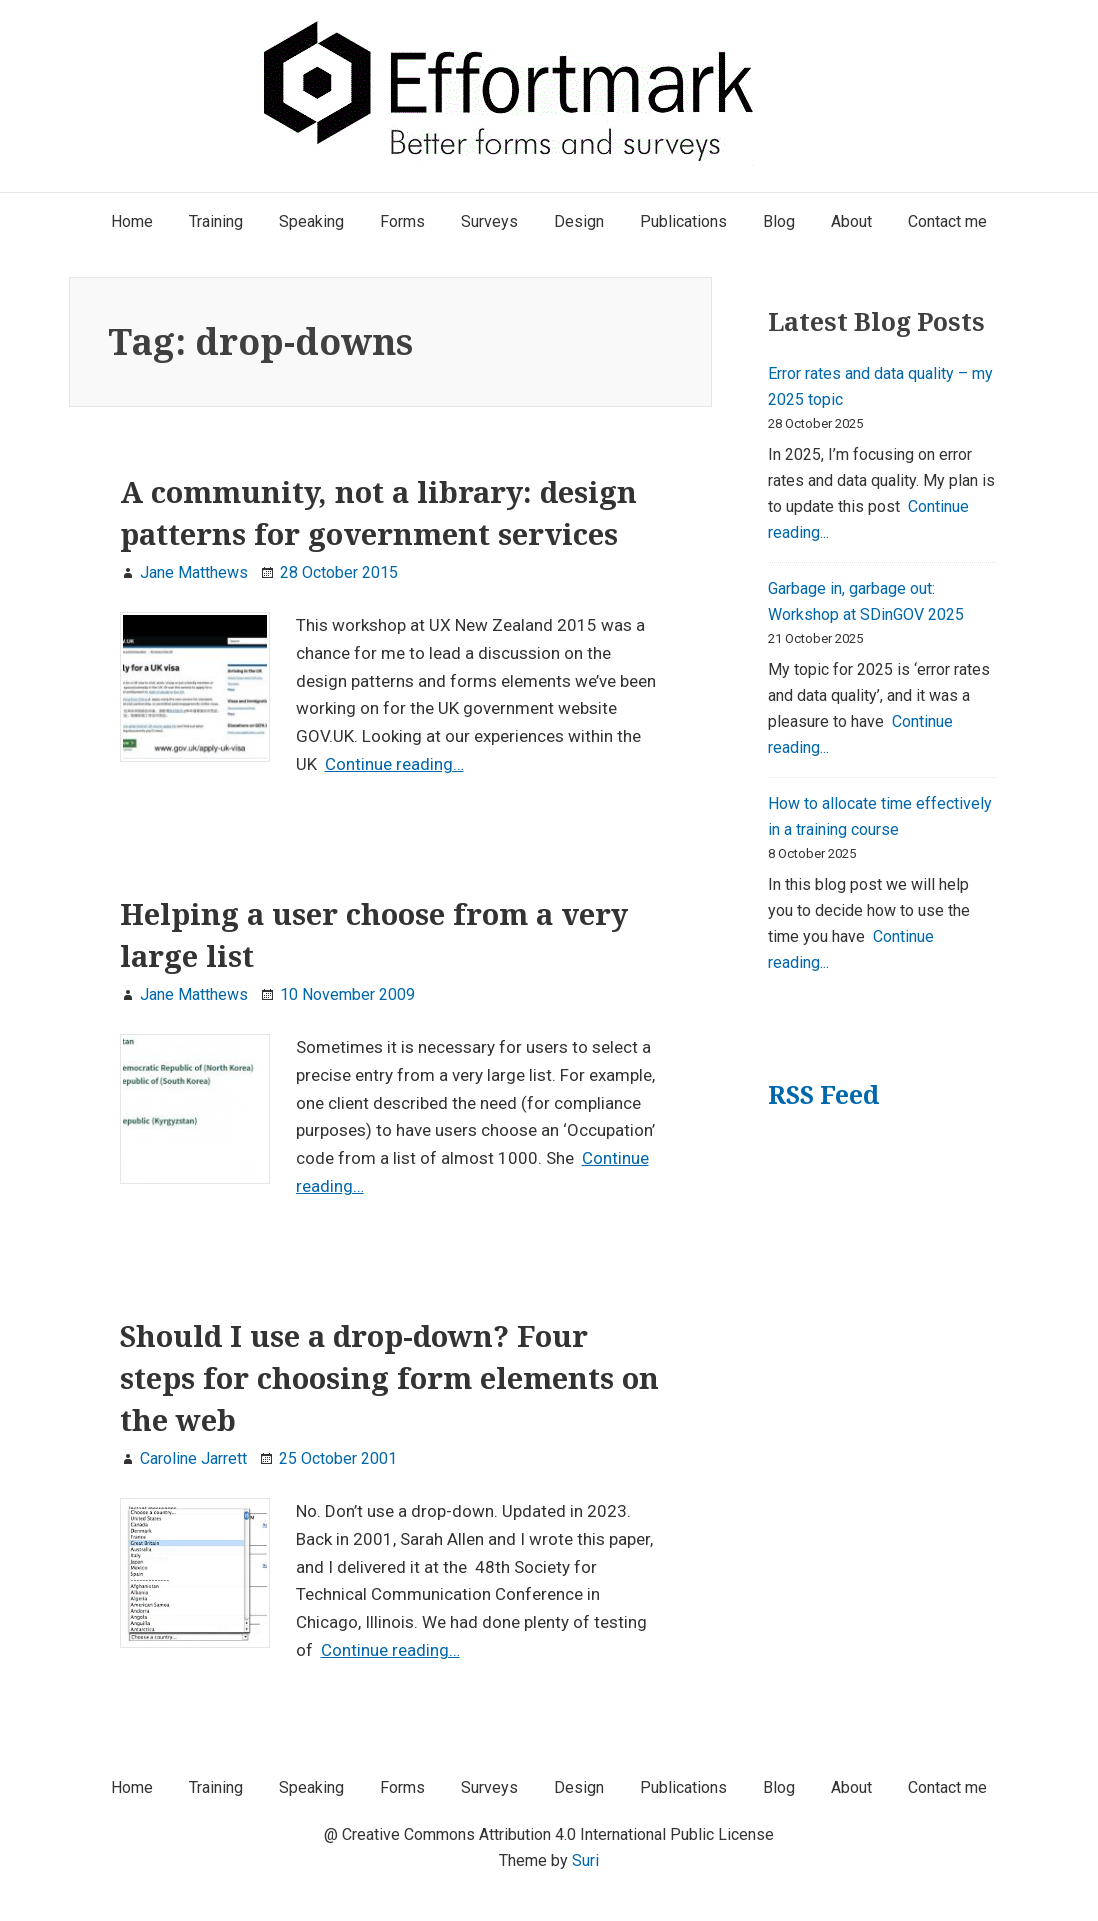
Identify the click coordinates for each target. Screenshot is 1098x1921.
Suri (585, 1860)
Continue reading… (394, 764)
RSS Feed (823, 1094)
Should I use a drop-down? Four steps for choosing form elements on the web (389, 1378)
